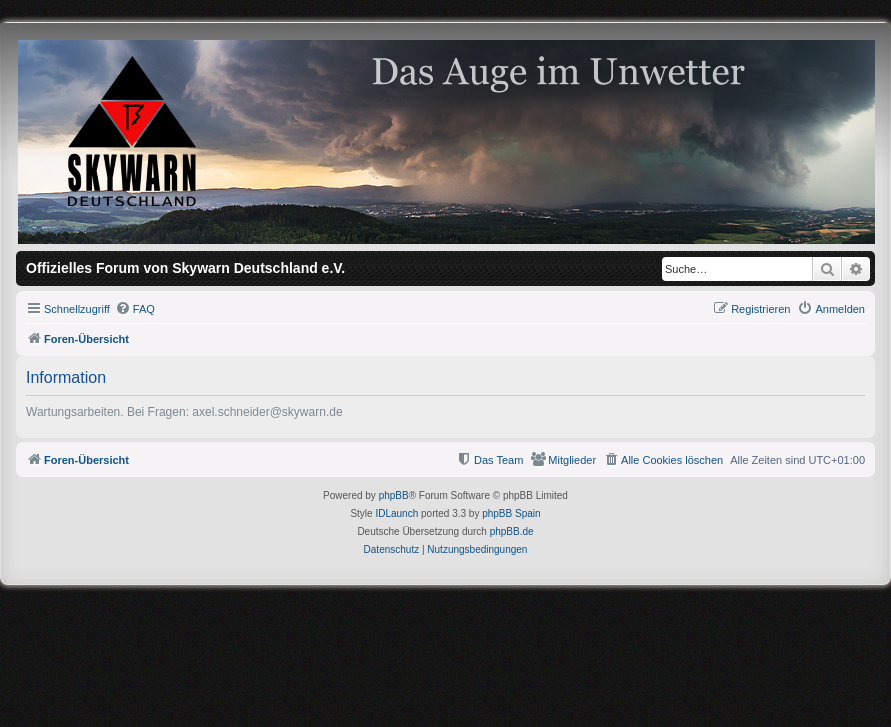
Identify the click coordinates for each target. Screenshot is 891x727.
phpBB (394, 495)
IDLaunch (396, 513)
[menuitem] (135, 309)
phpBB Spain (511, 513)
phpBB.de (512, 531)
